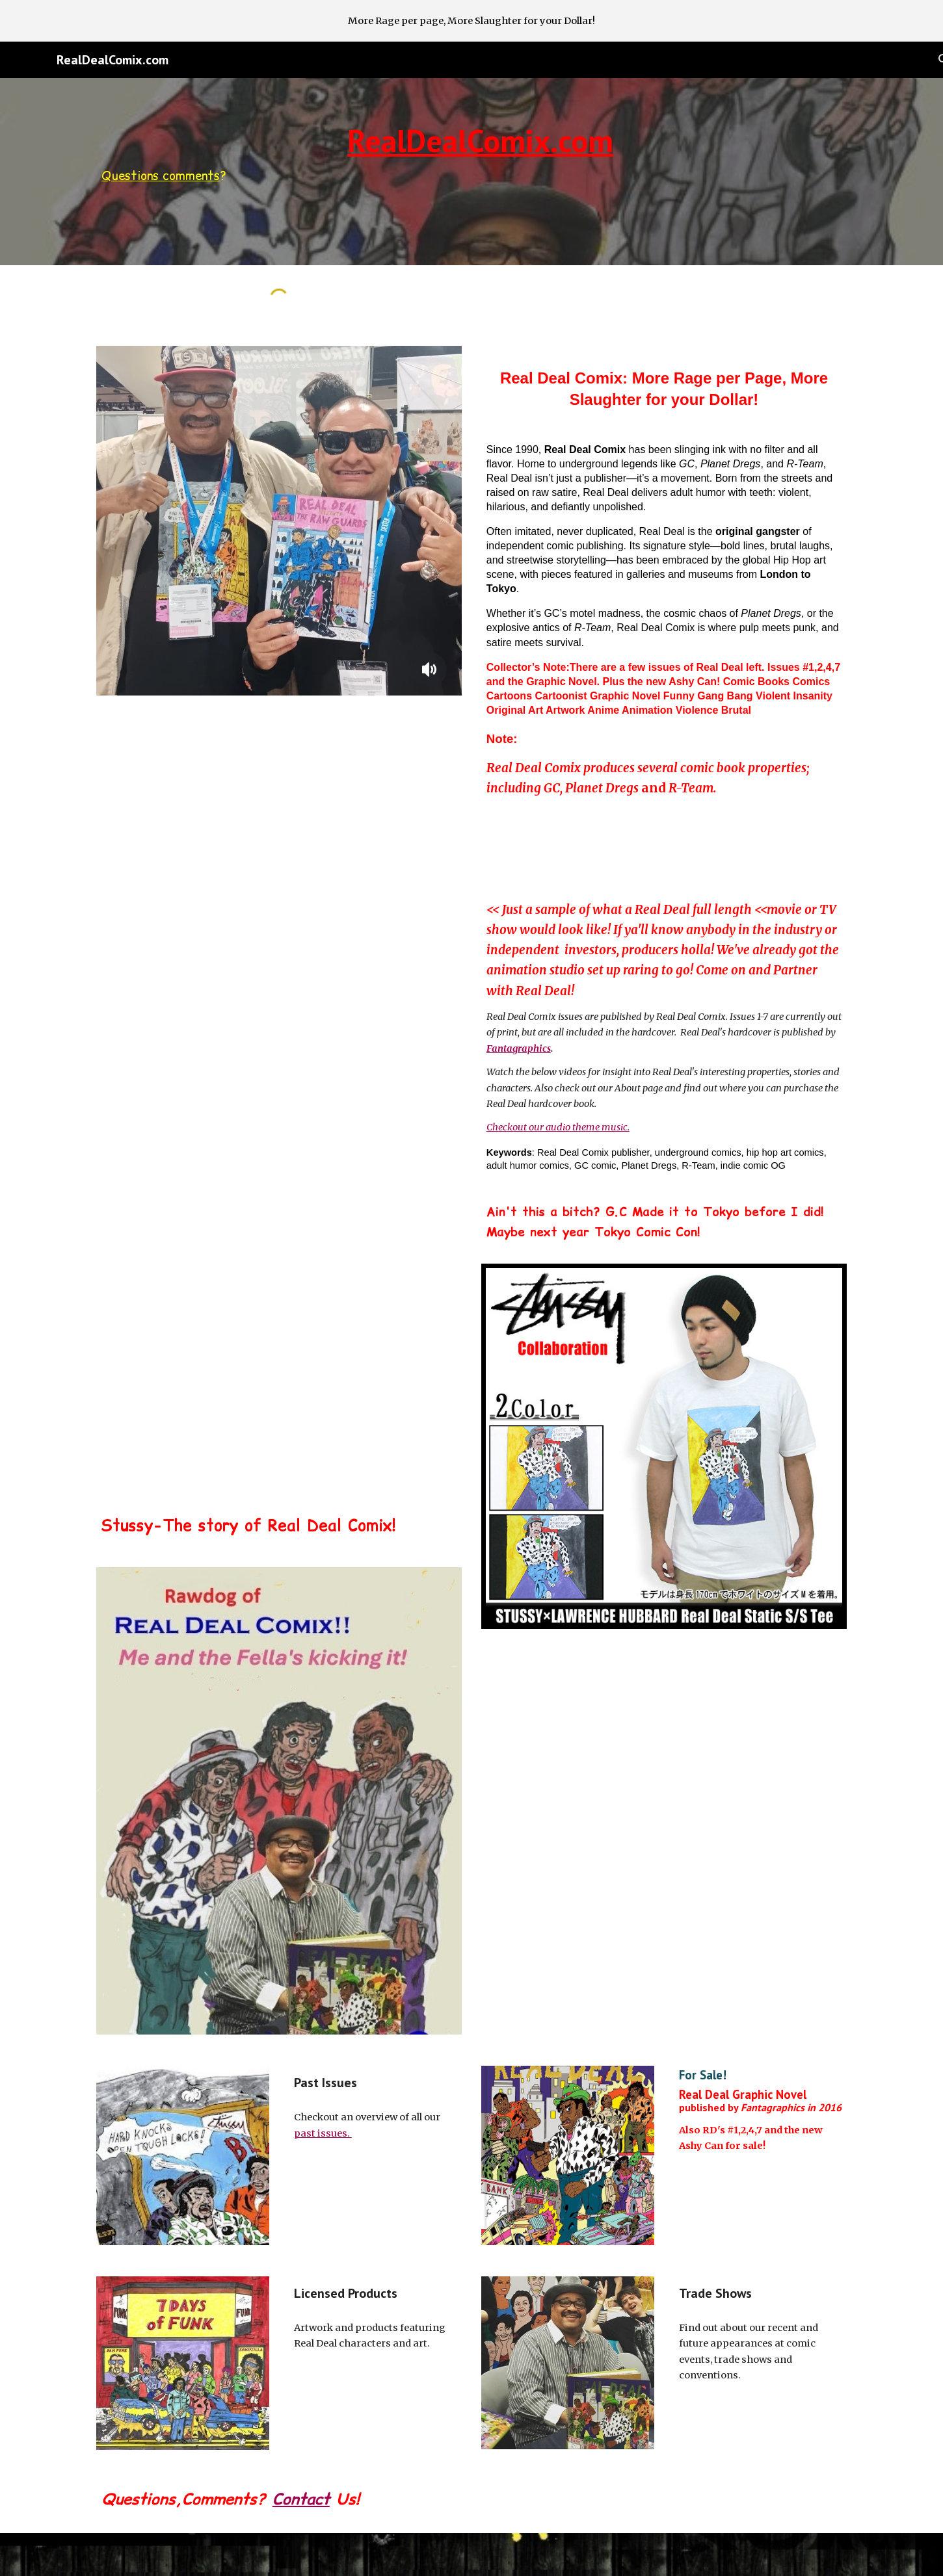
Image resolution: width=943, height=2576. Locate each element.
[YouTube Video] (279, 838)
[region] (471, 21)
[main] (471, 154)
